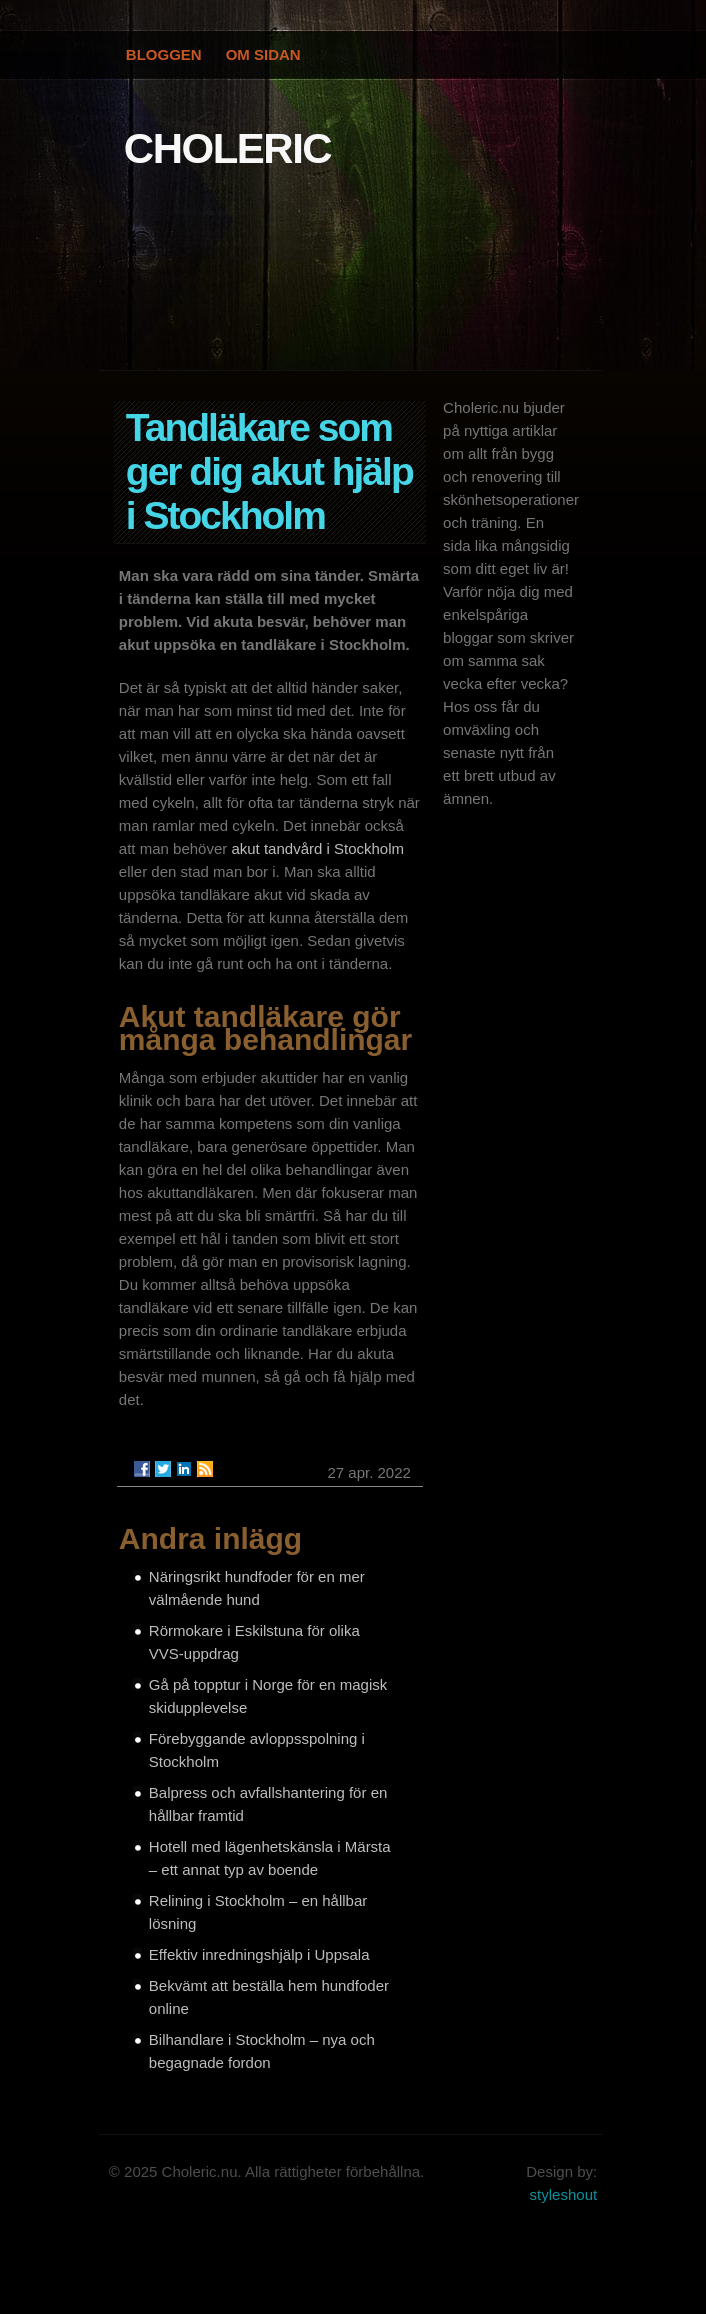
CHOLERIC (227, 148)
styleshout (564, 2194)
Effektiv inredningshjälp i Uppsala (259, 1954)
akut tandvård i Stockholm (317, 848)
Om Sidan (263, 54)
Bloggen (164, 54)
